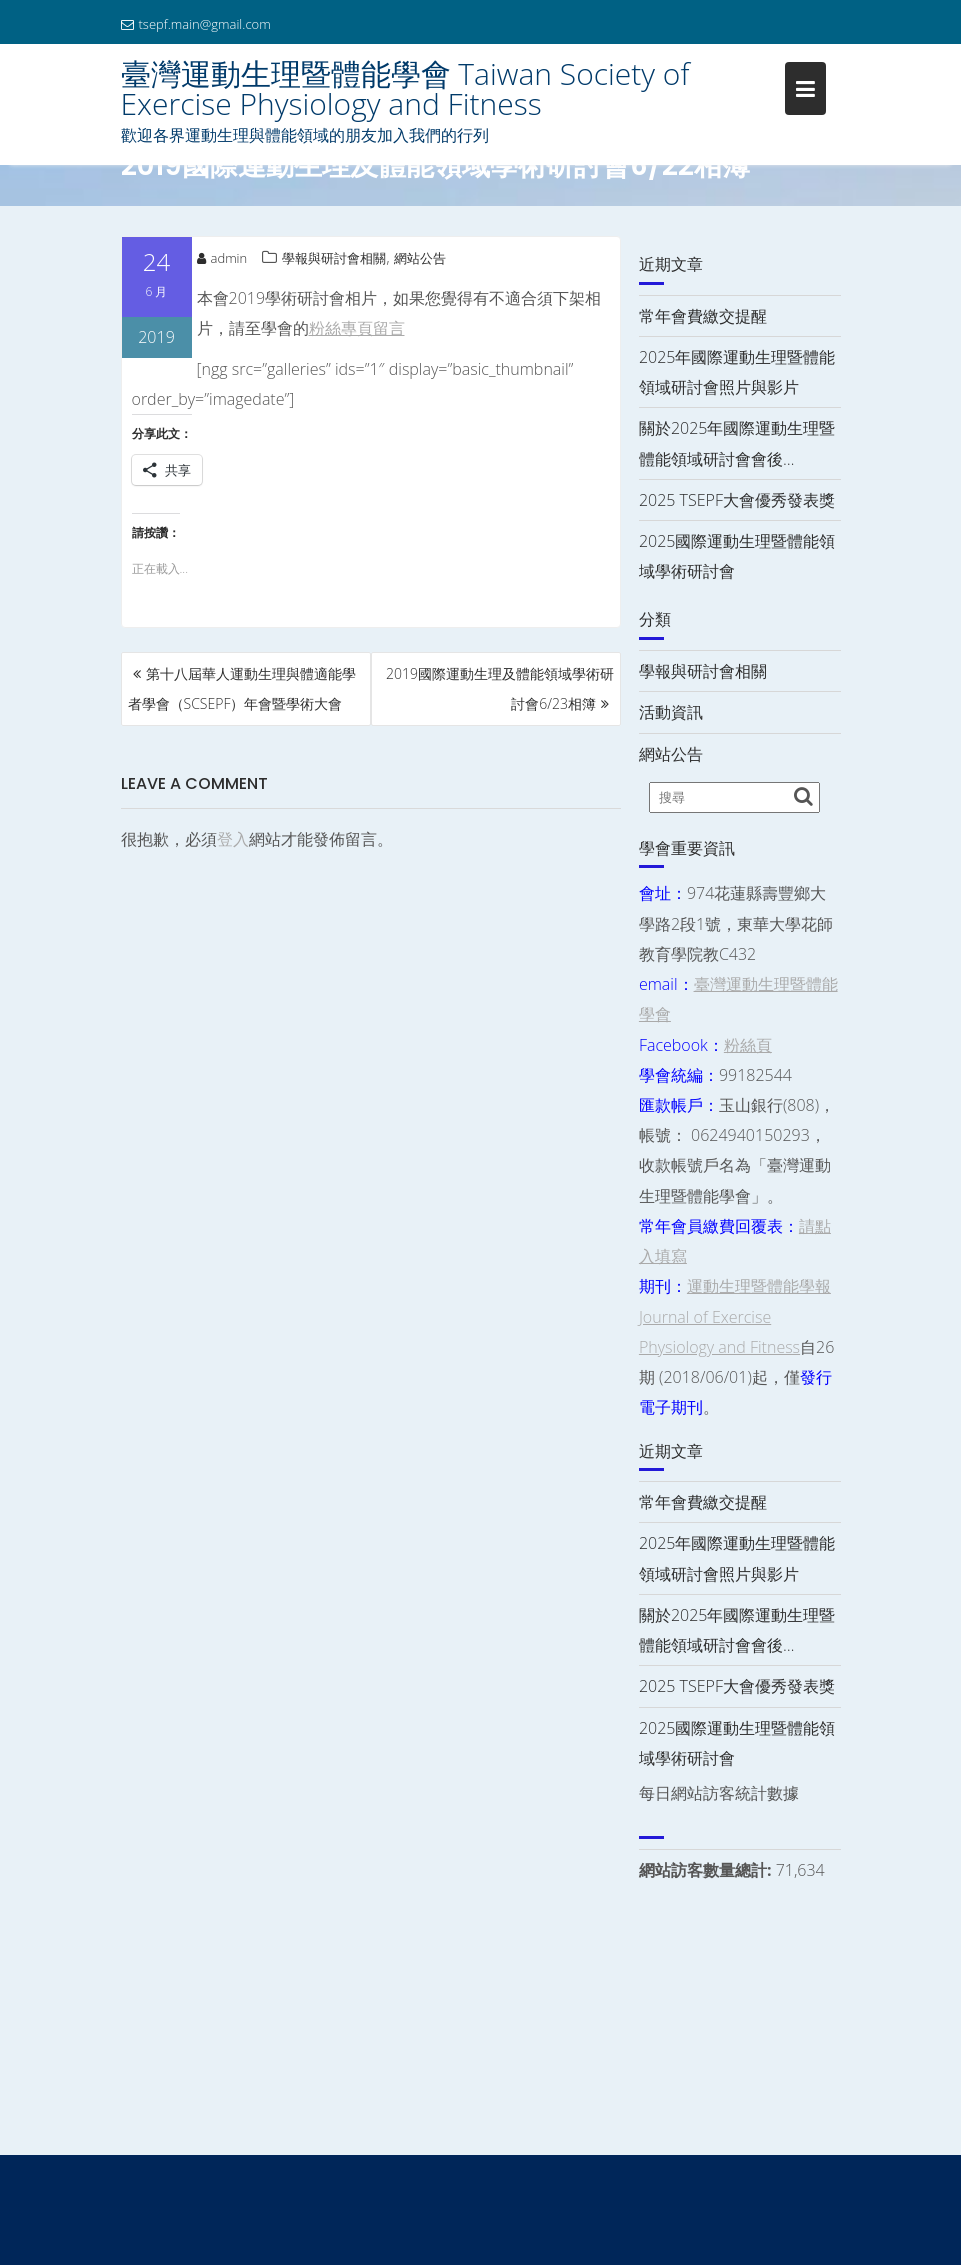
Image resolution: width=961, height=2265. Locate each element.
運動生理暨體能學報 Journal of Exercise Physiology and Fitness (735, 1316)
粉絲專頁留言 (357, 328)
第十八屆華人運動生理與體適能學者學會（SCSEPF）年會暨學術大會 (242, 688)
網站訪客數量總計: (707, 1870)
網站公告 (420, 258)
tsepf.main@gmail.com (196, 24)
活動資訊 (671, 712)
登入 (233, 839)
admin (222, 258)
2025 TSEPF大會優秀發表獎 (737, 500)
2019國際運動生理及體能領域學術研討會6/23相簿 (500, 688)
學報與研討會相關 (334, 258)
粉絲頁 (748, 1045)
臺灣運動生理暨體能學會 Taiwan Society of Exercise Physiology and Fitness (405, 88)
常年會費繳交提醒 (703, 316)
